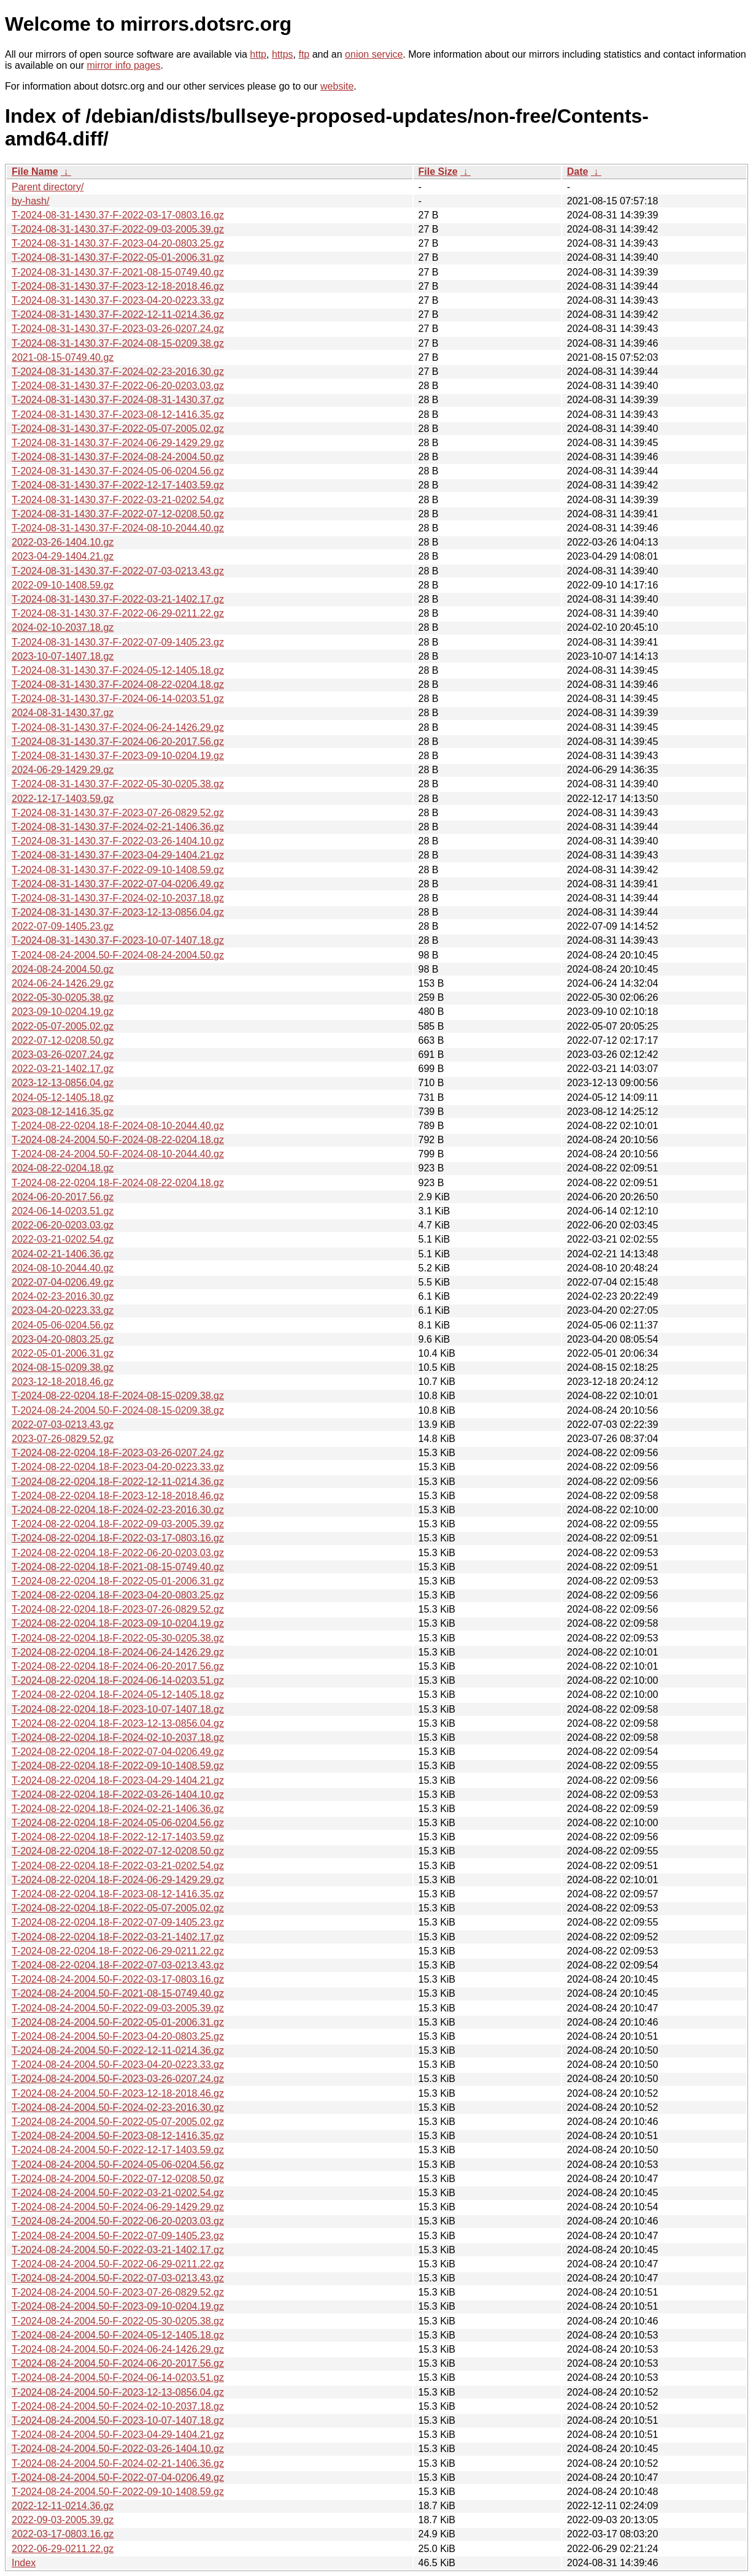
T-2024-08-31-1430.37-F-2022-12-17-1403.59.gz (118, 485)
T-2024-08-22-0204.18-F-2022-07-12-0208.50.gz (118, 1851)
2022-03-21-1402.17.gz (63, 1068)
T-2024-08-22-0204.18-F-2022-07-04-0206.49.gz (118, 1751)
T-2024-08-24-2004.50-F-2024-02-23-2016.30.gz (118, 2107)
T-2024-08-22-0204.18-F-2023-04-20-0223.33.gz (118, 1467)
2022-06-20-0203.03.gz (63, 1225)
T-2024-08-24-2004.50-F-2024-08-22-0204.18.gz (118, 1140)
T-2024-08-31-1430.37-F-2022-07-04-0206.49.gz (118, 884)
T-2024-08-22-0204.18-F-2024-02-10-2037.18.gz (118, 1737)
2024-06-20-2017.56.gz (63, 1197)
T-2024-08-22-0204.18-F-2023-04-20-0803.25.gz (118, 1595)
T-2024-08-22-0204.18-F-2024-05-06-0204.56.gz (118, 1823)
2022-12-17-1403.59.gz (63, 798)
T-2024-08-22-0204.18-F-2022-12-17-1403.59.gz (118, 1837)
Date (578, 171)
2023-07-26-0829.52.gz (63, 1438)
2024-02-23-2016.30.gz (63, 1296)
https (282, 54)
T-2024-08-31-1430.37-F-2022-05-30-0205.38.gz (118, 784)
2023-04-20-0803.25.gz (63, 1339)
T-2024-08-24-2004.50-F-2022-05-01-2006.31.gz (118, 2022)
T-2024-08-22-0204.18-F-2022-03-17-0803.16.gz (118, 1538)
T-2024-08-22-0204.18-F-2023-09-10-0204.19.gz (118, 1623)
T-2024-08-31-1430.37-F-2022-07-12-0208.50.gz (118, 514)
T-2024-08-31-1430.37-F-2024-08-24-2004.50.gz (118, 457)
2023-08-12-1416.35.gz (63, 1111)
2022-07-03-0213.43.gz (63, 1424)
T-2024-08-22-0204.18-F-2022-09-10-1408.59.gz (118, 1765)
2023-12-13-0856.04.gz (63, 1083)
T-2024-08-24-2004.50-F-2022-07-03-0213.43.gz (118, 2278)
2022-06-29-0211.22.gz (63, 2548)
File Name (35, 171)
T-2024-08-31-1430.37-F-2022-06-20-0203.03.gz (118, 385)
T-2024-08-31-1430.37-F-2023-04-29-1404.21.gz (118, 855)
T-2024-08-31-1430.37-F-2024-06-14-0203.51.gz (118, 698)
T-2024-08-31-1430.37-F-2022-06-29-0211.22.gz (118, 613)
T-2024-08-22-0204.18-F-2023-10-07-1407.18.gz (118, 1709)
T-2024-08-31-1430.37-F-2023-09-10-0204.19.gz (118, 755)
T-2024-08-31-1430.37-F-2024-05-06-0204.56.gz (118, 471)
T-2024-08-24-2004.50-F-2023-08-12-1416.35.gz (118, 2136)
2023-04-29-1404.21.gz (63, 556)
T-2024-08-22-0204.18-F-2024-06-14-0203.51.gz (118, 1680)
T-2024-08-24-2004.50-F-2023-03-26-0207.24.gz (118, 2078)
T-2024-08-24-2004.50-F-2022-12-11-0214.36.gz (118, 2050)
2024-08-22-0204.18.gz (63, 1168)
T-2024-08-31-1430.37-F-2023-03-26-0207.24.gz (118, 328)
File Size (438, 171)
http (258, 54)
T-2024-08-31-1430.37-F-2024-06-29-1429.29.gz (118, 443)
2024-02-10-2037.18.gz (63, 627)
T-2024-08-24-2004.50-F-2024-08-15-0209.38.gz (118, 1410)
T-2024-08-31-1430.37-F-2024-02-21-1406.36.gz (118, 827)
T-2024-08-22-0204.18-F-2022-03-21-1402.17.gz (118, 1937)
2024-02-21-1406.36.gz (63, 1254)
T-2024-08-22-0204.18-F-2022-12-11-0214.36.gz (118, 1481)
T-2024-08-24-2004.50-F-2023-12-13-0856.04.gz (118, 2392)
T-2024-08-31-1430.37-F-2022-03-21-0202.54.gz (118, 500)
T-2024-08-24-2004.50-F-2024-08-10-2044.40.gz (118, 1154)
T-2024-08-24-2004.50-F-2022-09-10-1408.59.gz (118, 2491)
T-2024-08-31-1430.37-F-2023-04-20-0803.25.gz (118, 243)
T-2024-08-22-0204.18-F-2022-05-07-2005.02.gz (118, 1908)
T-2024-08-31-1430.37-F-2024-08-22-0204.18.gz (118, 684)
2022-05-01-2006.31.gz (63, 1353)
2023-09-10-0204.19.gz (63, 1011)
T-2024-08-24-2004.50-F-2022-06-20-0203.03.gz (118, 2221)
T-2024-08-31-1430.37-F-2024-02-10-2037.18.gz (118, 898)
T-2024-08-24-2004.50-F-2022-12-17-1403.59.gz (118, 2150)
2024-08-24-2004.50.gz (63, 969)
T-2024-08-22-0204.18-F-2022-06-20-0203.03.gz (118, 1553)
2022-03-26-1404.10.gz (63, 542)
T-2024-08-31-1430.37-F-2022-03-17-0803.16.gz (118, 215)
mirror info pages (123, 65)
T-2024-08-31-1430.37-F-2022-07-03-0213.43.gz (118, 571)
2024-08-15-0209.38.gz (63, 1367)
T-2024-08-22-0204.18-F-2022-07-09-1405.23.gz (118, 1922)
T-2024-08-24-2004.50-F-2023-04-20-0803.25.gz (118, 2036)
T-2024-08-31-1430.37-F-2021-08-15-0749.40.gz (118, 272)
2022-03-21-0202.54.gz (63, 1239)
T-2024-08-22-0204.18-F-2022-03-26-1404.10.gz (118, 1794)
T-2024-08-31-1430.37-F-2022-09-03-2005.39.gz (118, 229)
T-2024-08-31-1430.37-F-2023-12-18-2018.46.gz (118, 286)
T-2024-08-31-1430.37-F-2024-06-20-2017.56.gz (118, 741)
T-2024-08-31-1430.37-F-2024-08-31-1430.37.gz (118, 400)
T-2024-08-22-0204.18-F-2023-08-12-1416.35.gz (118, 1894)
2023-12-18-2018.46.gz (63, 1381)
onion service (374, 54)
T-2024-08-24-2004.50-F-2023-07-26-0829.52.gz (118, 2292)
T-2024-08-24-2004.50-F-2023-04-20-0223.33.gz (118, 2064)
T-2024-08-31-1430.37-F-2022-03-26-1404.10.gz (118, 841)
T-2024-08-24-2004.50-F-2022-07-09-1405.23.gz (118, 2236)
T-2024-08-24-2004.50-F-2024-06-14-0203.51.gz (118, 2377)
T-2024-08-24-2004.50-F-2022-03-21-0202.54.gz (118, 2193)
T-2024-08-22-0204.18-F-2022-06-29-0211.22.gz (118, 1951)
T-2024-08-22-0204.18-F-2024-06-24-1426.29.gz (118, 1652)
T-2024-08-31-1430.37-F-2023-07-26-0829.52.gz (118, 813)
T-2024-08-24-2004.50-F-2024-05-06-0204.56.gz (118, 2164)
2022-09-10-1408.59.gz (63, 585)
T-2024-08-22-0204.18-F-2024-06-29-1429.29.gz (118, 1880)
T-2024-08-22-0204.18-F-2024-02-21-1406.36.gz (118, 1808)
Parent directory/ (47, 187)
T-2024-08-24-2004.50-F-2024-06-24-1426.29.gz (118, 2349)
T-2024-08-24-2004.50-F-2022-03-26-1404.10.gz (118, 2448)
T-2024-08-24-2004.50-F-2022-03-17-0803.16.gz (118, 1979)
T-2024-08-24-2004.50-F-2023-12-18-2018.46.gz (118, 2093)
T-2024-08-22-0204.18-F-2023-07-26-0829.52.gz (118, 1609)
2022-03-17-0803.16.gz (63, 2534)
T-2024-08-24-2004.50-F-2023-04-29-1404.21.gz (118, 2434)
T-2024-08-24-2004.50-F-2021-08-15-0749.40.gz (118, 1993)
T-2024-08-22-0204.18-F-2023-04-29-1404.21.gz (118, 1780)
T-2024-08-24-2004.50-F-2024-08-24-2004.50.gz (118, 955)
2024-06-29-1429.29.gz (63, 770)
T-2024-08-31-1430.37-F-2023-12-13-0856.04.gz (118, 912)
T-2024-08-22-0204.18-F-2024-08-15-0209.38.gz (118, 1395)
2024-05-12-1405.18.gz (63, 1097)
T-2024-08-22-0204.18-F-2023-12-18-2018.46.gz (118, 1495)
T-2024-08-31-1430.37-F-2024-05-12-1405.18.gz (118, 670)
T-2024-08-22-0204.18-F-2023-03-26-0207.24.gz (118, 1453)
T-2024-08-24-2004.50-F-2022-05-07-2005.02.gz (118, 2121)
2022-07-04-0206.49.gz (63, 1282)
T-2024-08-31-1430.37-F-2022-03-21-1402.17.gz (118, 599)
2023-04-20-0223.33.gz (63, 1310)
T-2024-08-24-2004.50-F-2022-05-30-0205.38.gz (118, 2321)
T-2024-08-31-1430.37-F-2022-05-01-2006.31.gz (118, 257)
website (336, 86)
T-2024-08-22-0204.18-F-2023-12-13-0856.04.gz (118, 1723)
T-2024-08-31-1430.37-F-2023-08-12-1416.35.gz (118, 414)
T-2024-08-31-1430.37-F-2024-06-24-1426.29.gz (118, 727)
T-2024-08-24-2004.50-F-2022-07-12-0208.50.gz (118, 2178)
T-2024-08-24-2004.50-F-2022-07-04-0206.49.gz (118, 2477)
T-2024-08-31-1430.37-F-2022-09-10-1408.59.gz (118, 870)
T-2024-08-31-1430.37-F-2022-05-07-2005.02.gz (118, 428)
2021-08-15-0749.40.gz (63, 357)
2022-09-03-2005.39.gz (63, 2520)
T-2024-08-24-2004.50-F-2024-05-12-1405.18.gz (118, 2335)
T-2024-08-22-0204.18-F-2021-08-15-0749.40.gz (118, 1567)
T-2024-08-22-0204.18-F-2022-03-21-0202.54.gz (118, 1866)
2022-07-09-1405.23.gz (63, 926)
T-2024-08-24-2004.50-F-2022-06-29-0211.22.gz (118, 2264)
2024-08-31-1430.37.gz (63, 713)
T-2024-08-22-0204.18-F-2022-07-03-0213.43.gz (118, 1965)
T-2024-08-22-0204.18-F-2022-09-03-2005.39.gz (118, 1524)
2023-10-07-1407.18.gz (63, 656)
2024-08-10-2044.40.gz (63, 1268)
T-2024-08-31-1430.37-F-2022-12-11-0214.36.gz (118, 314)
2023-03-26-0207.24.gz (63, 1054)
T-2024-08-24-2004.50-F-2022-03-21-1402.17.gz (118, 2250)
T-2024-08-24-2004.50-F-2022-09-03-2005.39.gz (118, 2008)
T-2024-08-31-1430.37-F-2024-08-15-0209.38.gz (118, 343)
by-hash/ (30, 201)
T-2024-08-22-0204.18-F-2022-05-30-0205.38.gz (118, 1638)
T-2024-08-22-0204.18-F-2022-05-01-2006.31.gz (118, 1581)
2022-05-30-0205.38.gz (63, 997)
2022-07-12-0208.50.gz (63, 1040)
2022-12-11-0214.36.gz (63, 2506)
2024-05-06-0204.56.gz (63, 1325)
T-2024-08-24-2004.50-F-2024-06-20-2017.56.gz (118, 2363)
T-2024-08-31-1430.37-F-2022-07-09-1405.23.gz (118, 642)
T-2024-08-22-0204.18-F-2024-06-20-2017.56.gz (118, 1666)
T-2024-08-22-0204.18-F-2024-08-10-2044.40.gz (118, 1125)
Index (24, 2563)
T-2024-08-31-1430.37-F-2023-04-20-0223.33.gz (118, 300)
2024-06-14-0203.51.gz (63, 1211)
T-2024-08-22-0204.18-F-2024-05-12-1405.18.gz (118, 1694)
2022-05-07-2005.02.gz (63, 1026)
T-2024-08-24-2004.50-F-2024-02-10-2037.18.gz (118, 2406)
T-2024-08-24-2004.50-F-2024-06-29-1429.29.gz (118, 2207)
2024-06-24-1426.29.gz (63, 983)
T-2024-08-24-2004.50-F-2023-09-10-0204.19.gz (118, 2306)
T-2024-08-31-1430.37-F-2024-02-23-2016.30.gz (118, 371)
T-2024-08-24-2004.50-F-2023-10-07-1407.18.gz (118, 2420)
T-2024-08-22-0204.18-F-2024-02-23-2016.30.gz (118, 1510)
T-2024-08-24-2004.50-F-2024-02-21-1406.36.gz (118, 2463)
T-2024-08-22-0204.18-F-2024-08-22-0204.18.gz (118, 1183)
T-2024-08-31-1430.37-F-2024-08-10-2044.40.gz (118, 528)
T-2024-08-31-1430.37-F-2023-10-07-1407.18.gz (118, 940)
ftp (303, 54)
